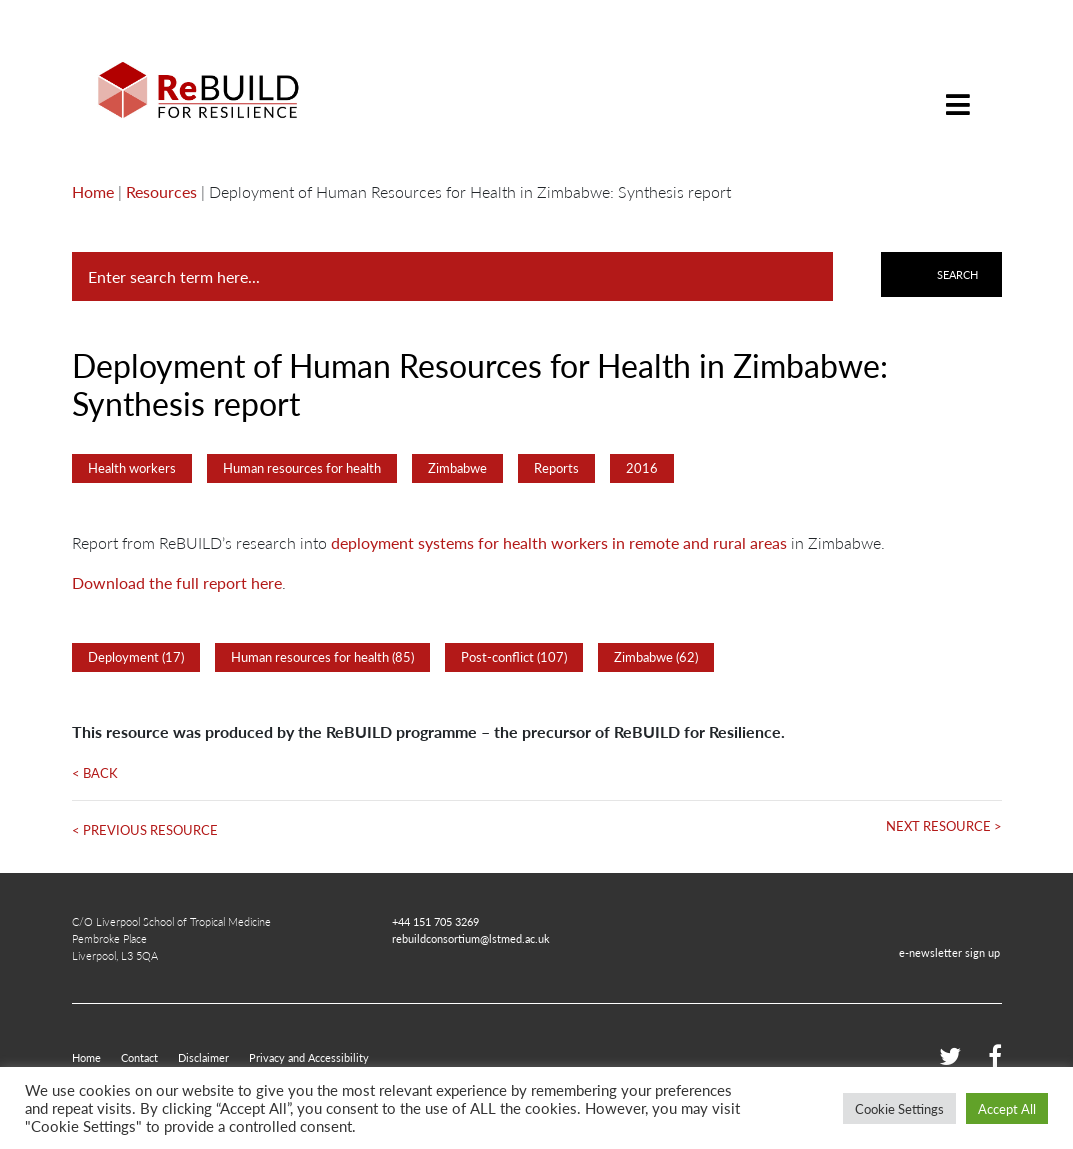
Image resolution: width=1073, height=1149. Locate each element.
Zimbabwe (457, 468)
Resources (161, 191)
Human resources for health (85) (322, 657)
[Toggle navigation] (958, 89)
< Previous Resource (145, 830)
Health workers (132, 468)
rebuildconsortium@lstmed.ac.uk (471, 938)
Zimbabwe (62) (656, 657)
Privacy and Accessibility (309, 1057)
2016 (642, 468)
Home (93, 191)
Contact (139, 1057)
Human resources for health (302, 468)
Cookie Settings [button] (899, 1108)
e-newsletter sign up (949, 952)
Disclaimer (203, 1057)
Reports (556, 468)
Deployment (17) (136, 657)
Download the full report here (177, 582)
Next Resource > (944, 826)
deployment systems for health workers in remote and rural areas (559, 542)
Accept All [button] (1007, 1108)
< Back (95, 773)
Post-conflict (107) (514, 657)
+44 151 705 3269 (435, 921)
